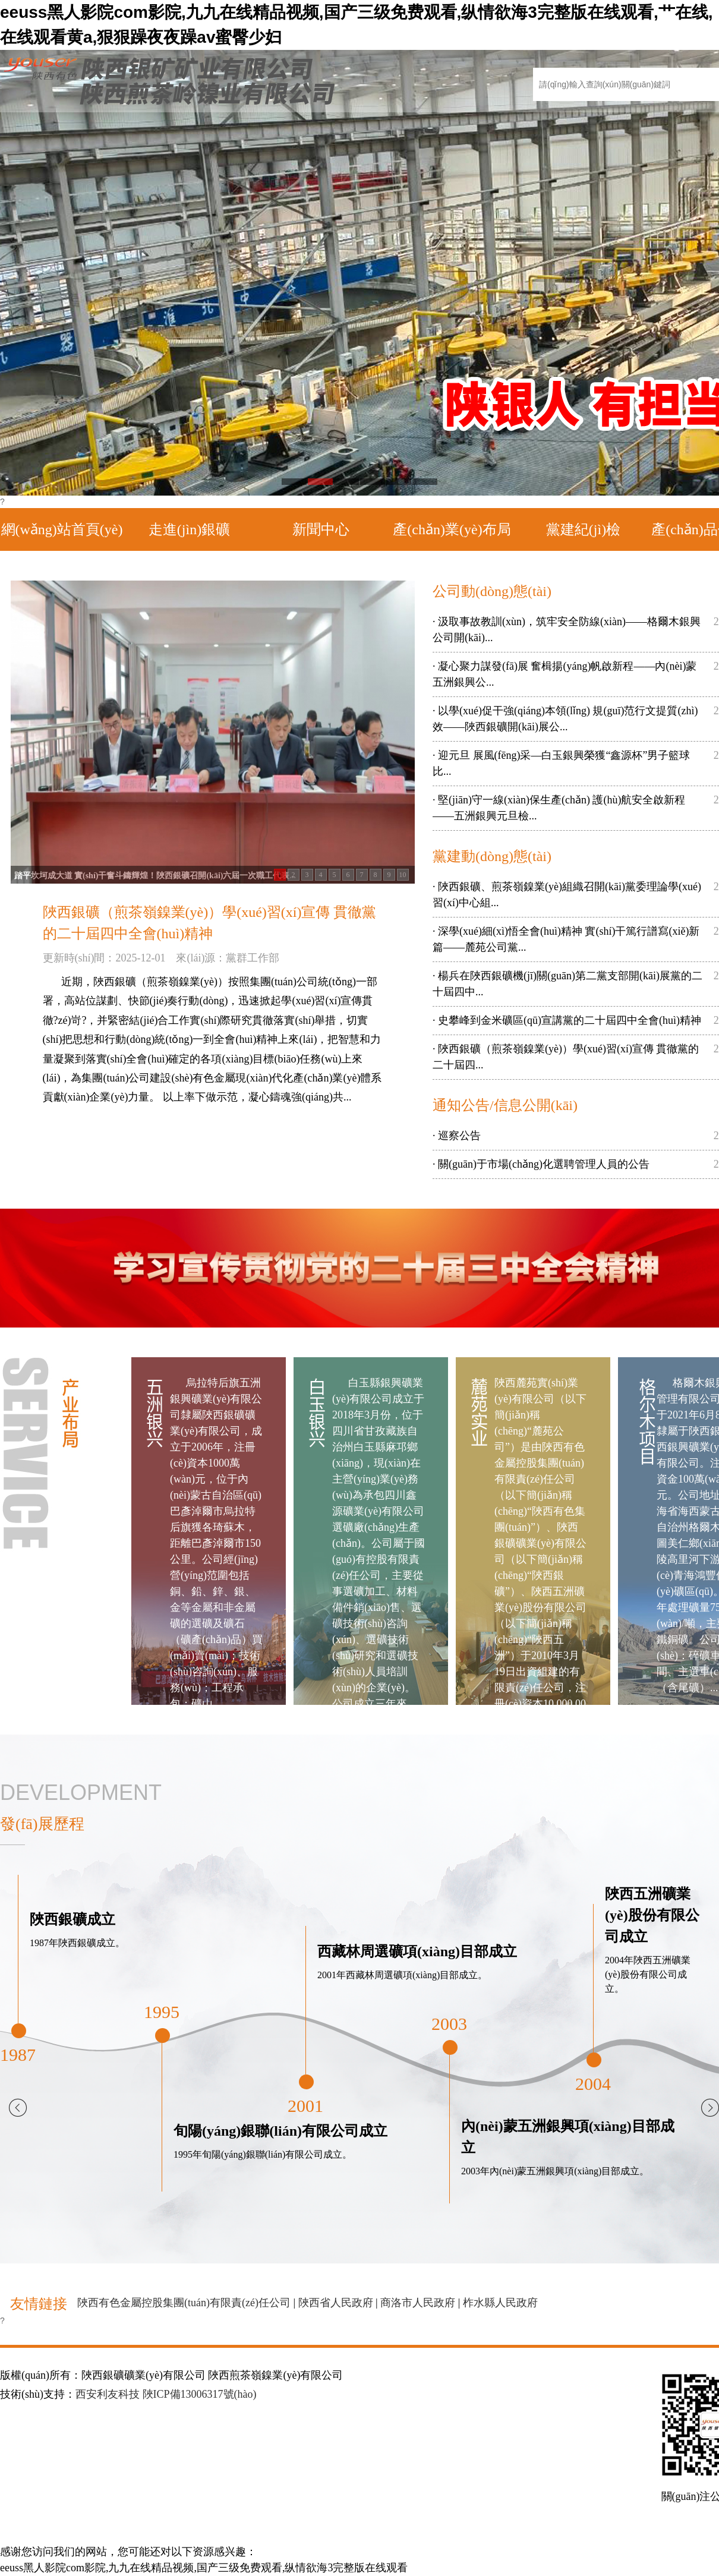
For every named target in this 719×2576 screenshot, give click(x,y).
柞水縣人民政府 (500, 2303)
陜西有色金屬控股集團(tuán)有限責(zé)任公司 (184, 2303)
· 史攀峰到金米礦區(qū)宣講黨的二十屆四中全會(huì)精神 (567, 1020)
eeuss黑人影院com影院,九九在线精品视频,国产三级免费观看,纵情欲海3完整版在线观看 (204, 2568)
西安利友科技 (107, 2394)
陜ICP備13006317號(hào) (200, 2394)
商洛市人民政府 (417, 2303)
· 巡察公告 (457, 1136)
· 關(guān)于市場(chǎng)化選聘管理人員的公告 (541, 1164)
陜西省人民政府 (335, 2303)
